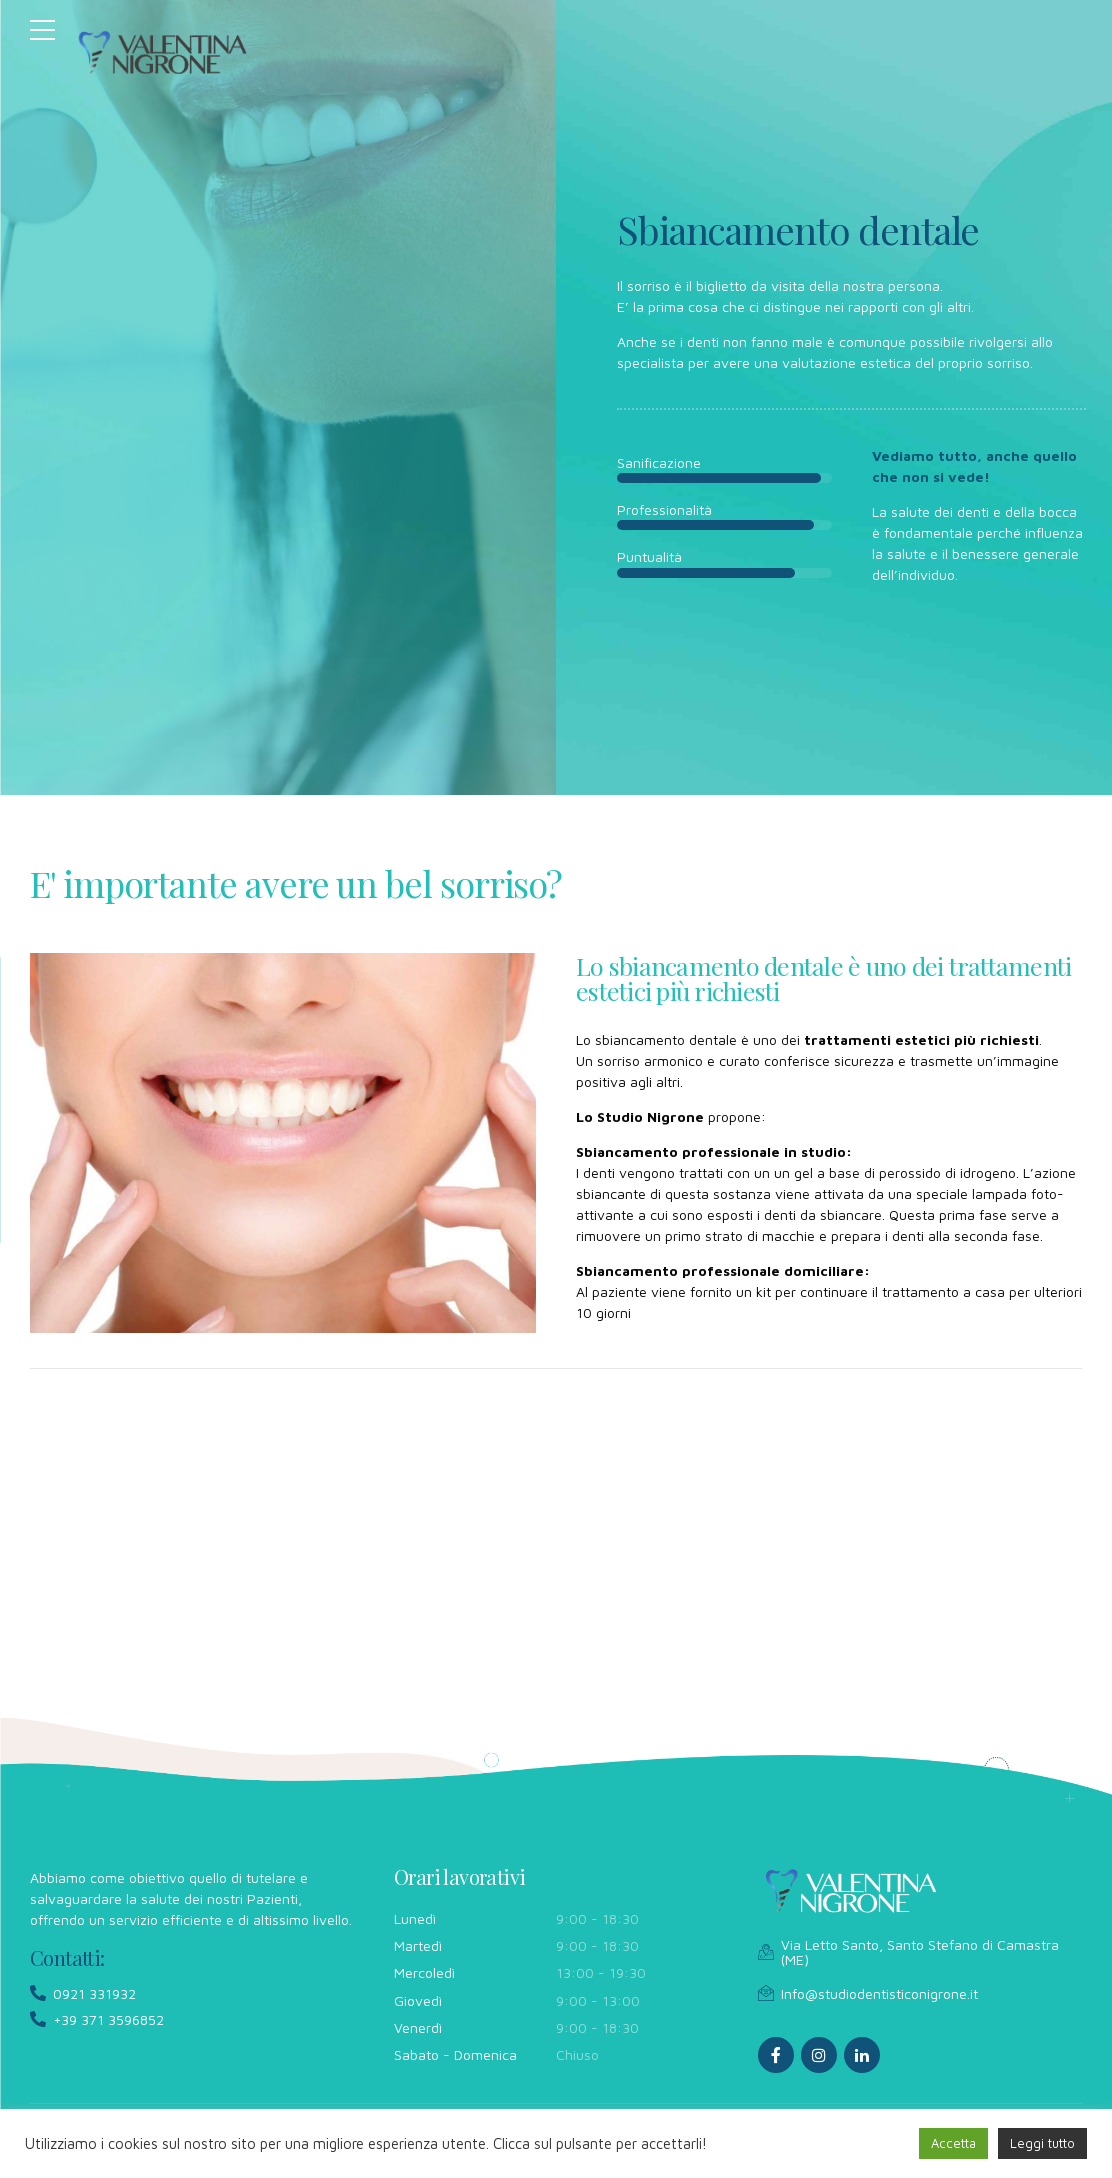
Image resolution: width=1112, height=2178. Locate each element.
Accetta (953, 2143)
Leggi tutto (1042, 2143)
